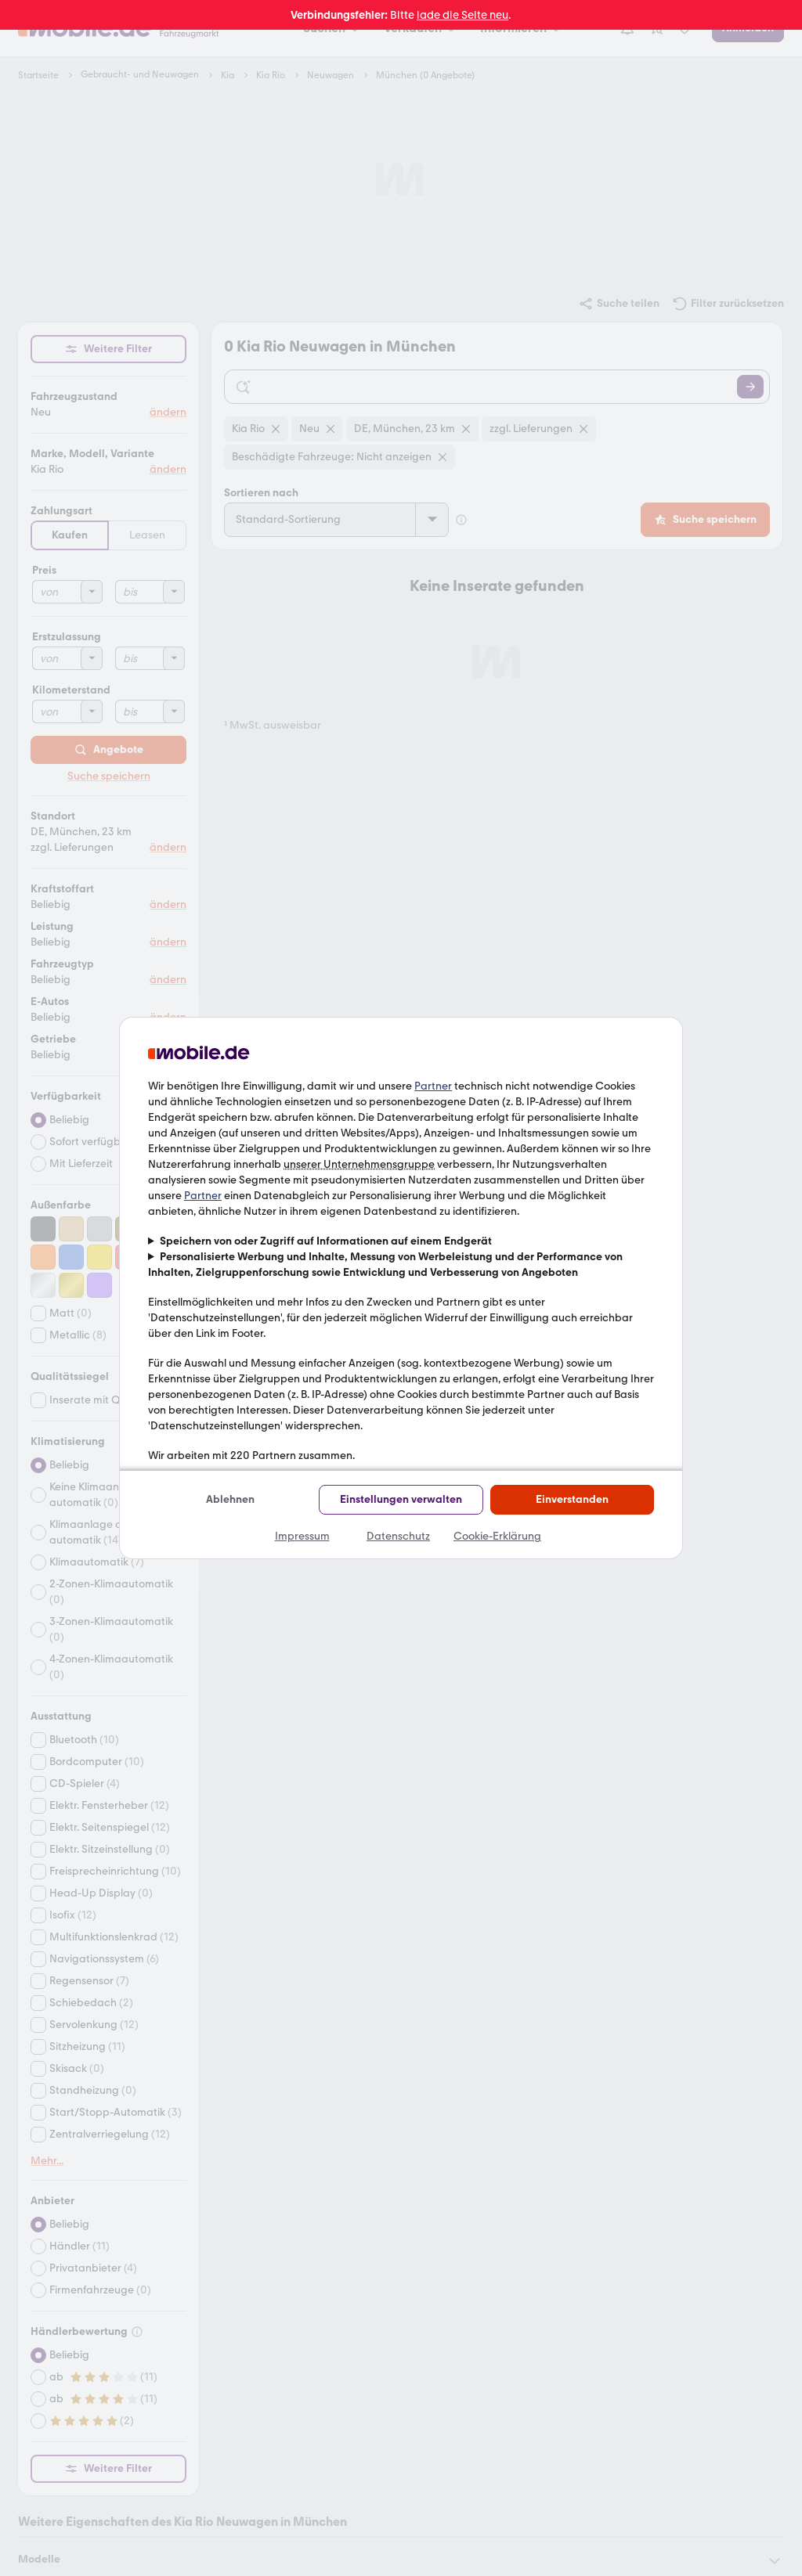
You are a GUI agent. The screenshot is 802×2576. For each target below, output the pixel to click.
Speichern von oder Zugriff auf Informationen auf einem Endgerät (326, 1241)
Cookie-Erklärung (497, 1536)
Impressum (302, 1536)
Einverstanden (572, 1499)
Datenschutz (398, 1536)
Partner (433, 1086)
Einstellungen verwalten (401, 1499)
